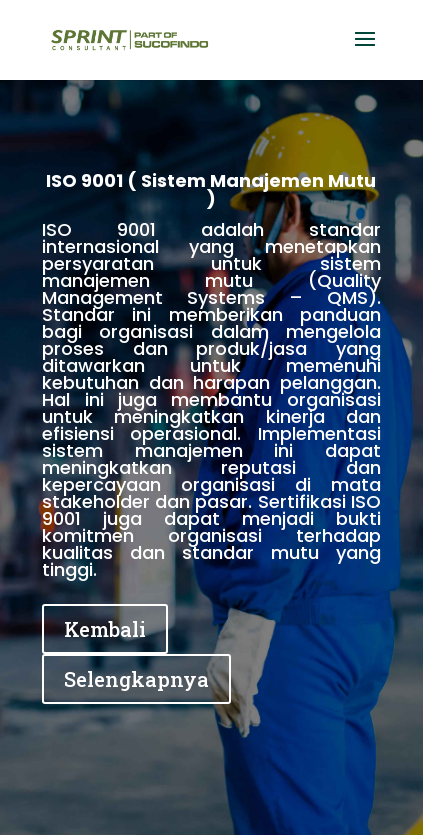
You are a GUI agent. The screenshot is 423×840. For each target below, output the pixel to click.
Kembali (105, 629)
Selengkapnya (136, 679)
